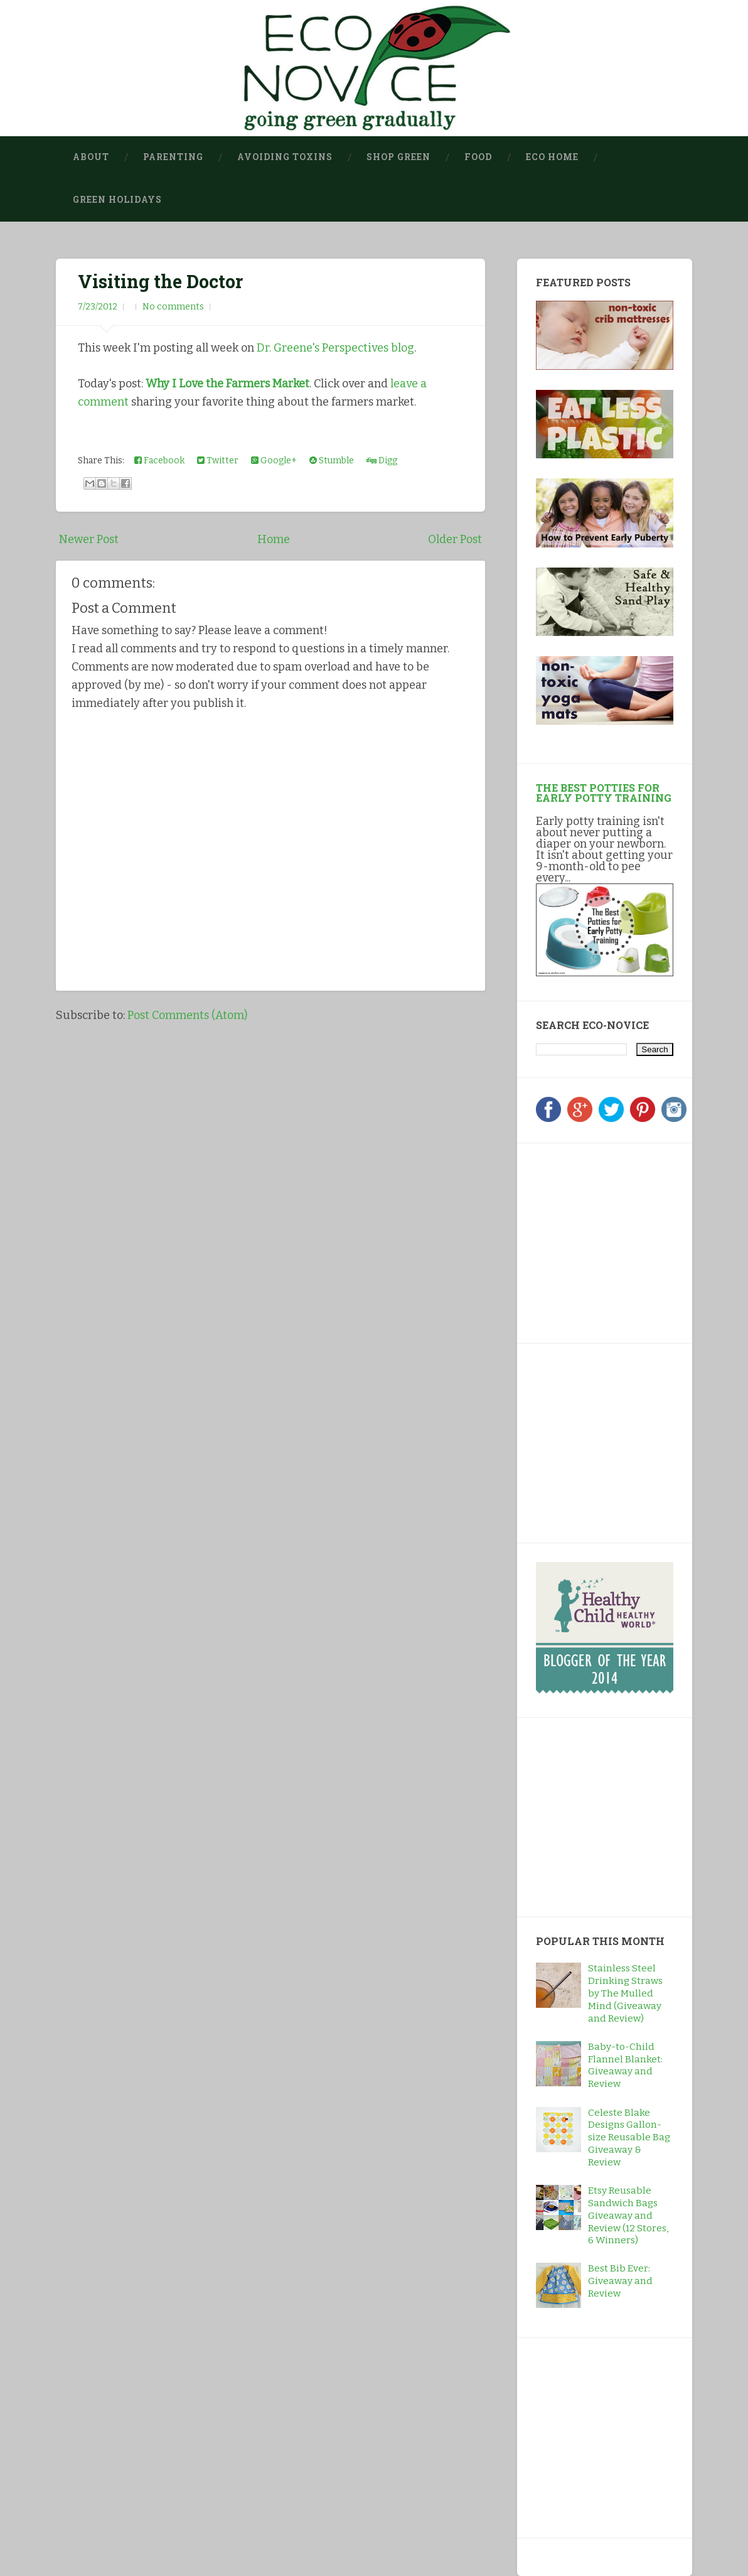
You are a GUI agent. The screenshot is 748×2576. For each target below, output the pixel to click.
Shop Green (398, 157)
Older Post (455, 539)
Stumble (331, 460)
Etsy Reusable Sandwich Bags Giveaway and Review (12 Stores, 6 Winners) (628, 2215)
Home (273, 539)
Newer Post (89, 539)
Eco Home (552, 157)
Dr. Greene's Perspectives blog (335, 348)
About (91, 157)
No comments (173, 306)
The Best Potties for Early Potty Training (603, 792)
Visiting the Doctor (160, 281)
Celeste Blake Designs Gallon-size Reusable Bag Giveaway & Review (629, 2138)
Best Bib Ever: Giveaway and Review (620, 2281)
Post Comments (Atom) (187, 1015)
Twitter (217, 460)
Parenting (173, 157)
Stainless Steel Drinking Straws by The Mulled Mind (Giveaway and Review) (625, 1993)
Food (478, 157)
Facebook (159, 460)
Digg (381, 460)
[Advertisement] (614, 1240)
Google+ (274, 460)
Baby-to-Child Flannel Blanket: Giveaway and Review (625, 2065)
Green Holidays (117, 199)
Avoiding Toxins (285, 157)
